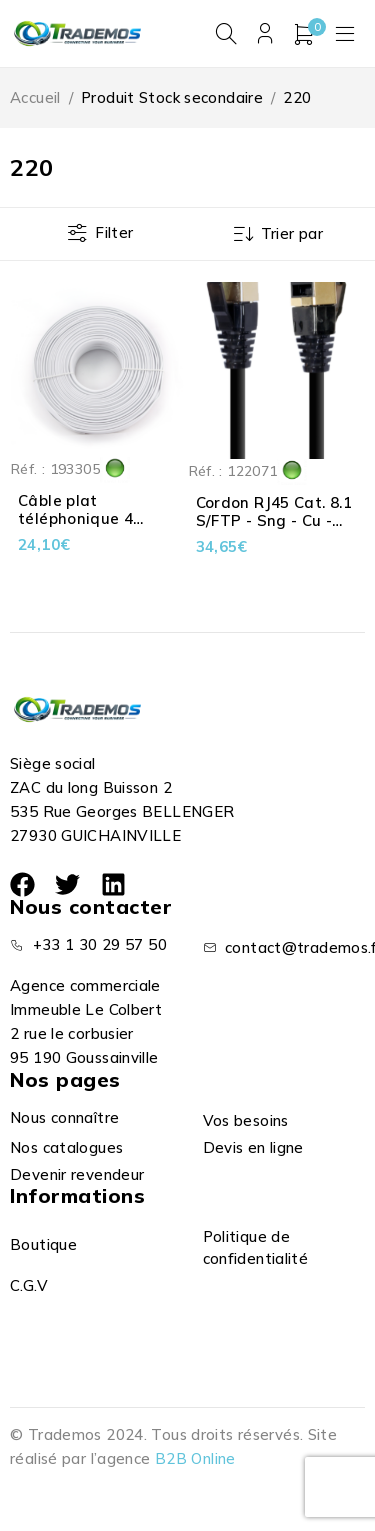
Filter (114, 232)
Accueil (35, 97)
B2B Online (195, 1458)
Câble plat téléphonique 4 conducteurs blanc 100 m (89, 527)
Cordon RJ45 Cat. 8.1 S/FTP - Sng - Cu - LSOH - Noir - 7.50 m (274, 520)
